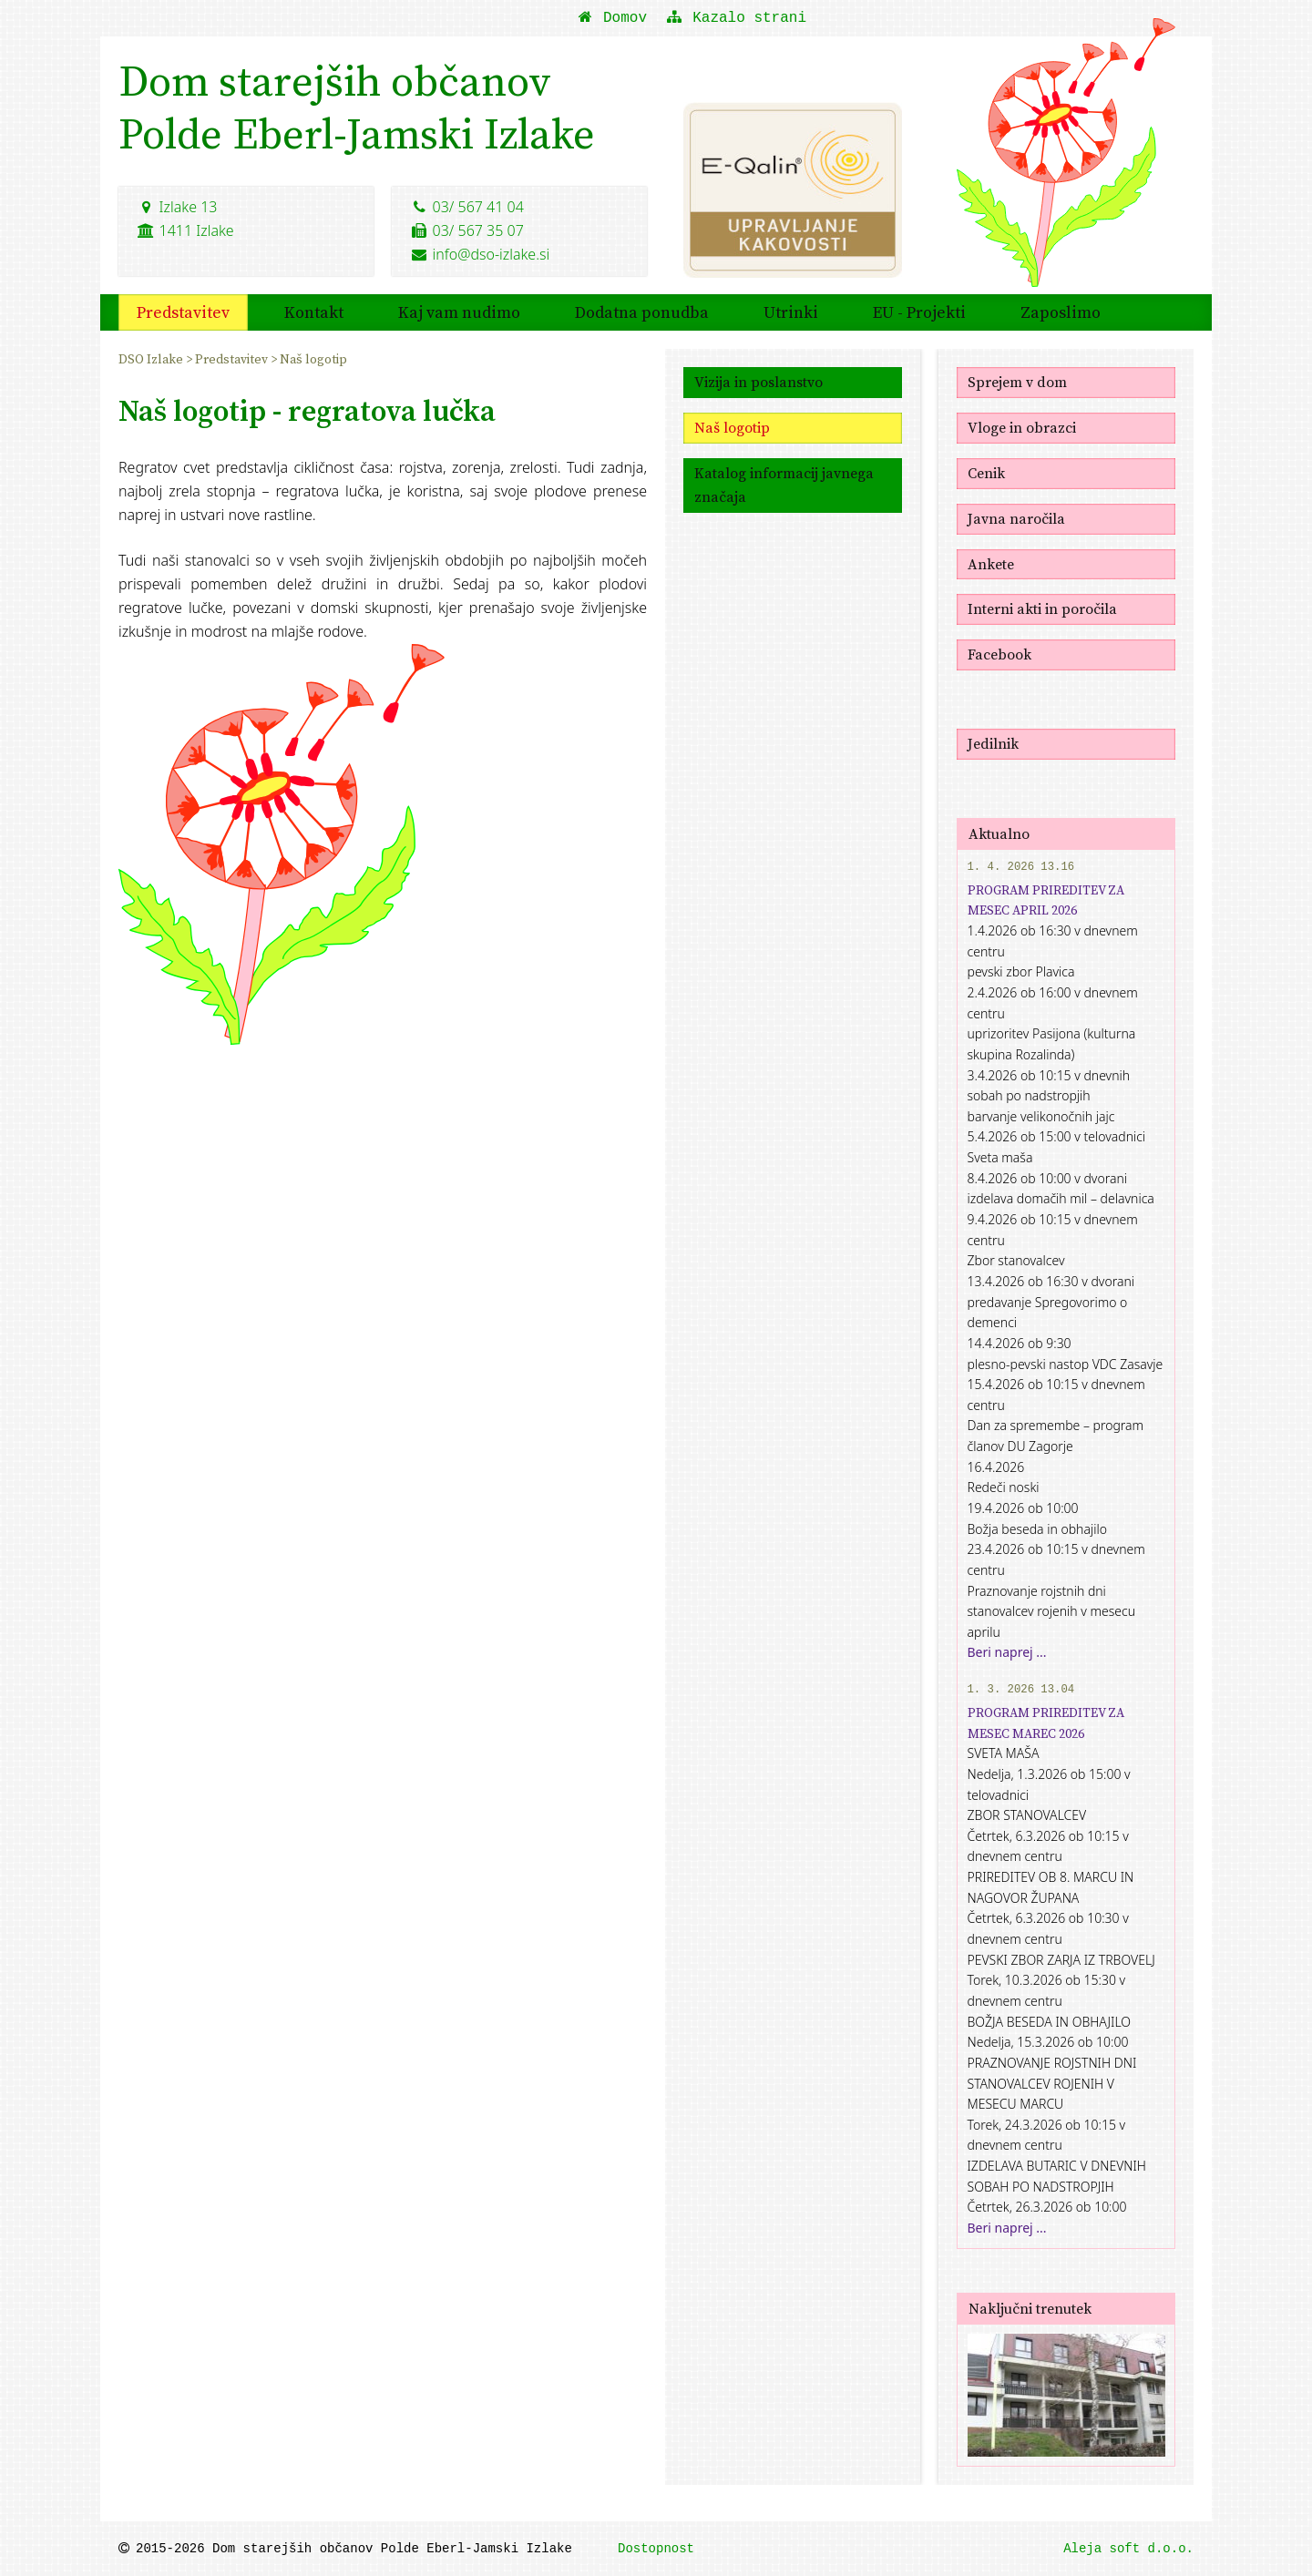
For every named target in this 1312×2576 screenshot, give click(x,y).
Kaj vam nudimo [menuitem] (459, 312)
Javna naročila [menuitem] (1016, 518)
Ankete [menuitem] (991, 564)
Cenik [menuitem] (986, 473)
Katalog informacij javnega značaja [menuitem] (784, 484)
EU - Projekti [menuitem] (919, 312)
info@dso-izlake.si (479, 254)
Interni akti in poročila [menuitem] (1042, 608)
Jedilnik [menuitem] (993, 743)
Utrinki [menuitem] (791, 312)
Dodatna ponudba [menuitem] (642, 312)
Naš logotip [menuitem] (313, 359)
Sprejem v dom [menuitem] (1017, 382)
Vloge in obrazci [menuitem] (1022, 427)
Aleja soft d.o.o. (1128, 2548)
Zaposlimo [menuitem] (1060, 312)
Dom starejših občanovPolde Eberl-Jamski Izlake (356, 107)
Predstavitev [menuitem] (183, 312)
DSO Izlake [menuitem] (152, 359)
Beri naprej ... (1007, 1652)
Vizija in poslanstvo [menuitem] (758, 382)
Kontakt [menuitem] (313, 312)
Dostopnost (656, 2548)
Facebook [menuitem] (999, 654)
